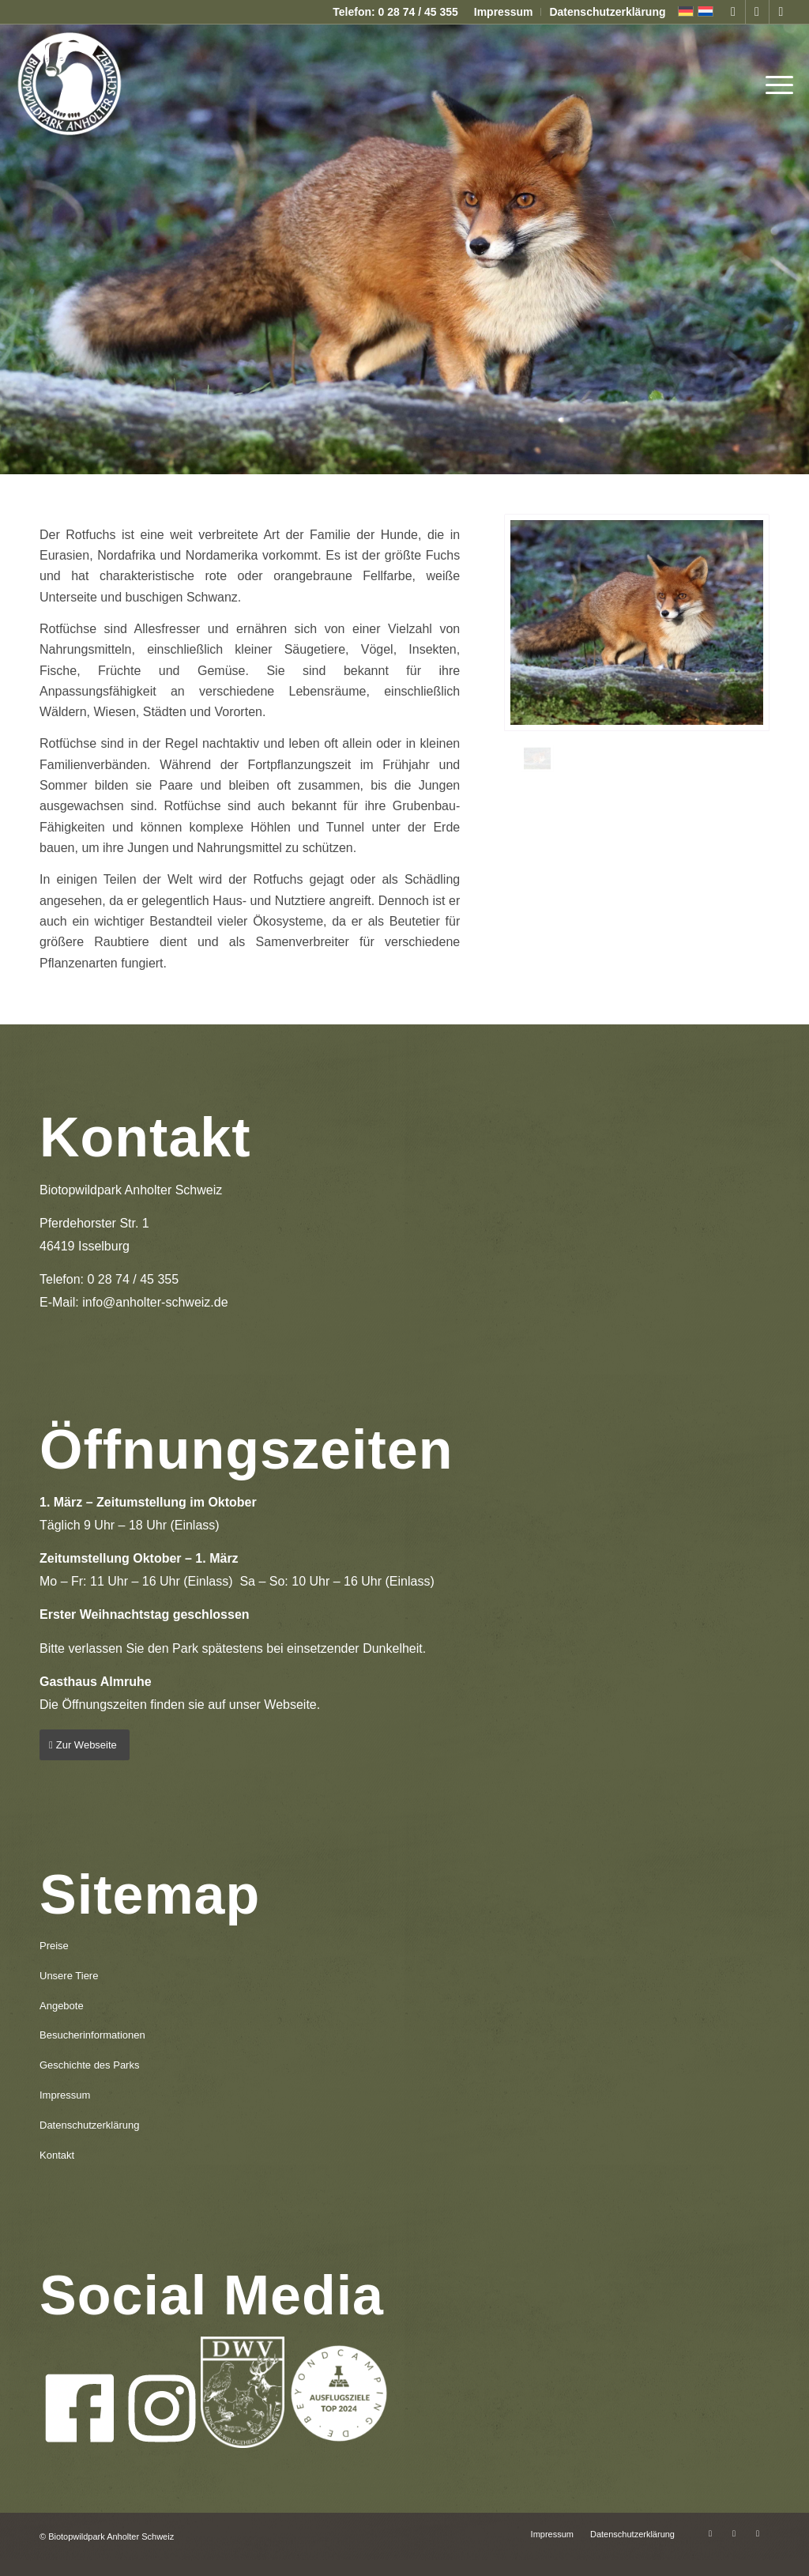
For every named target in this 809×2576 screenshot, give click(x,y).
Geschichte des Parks (89, 2065)
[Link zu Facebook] (733, 12)
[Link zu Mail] (781, 12)
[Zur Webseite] (85, 1744)
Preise (54, 1946)
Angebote (62, 2006)
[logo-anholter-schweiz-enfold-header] (69, 83)
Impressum (503, 12)
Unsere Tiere (69, 1976)
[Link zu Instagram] (757, 12)
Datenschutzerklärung (607, 12)
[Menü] (774, 83)
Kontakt (57, 2155)
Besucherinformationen (92, 2035)
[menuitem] (504, 12)
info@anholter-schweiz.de (155, 1302)
